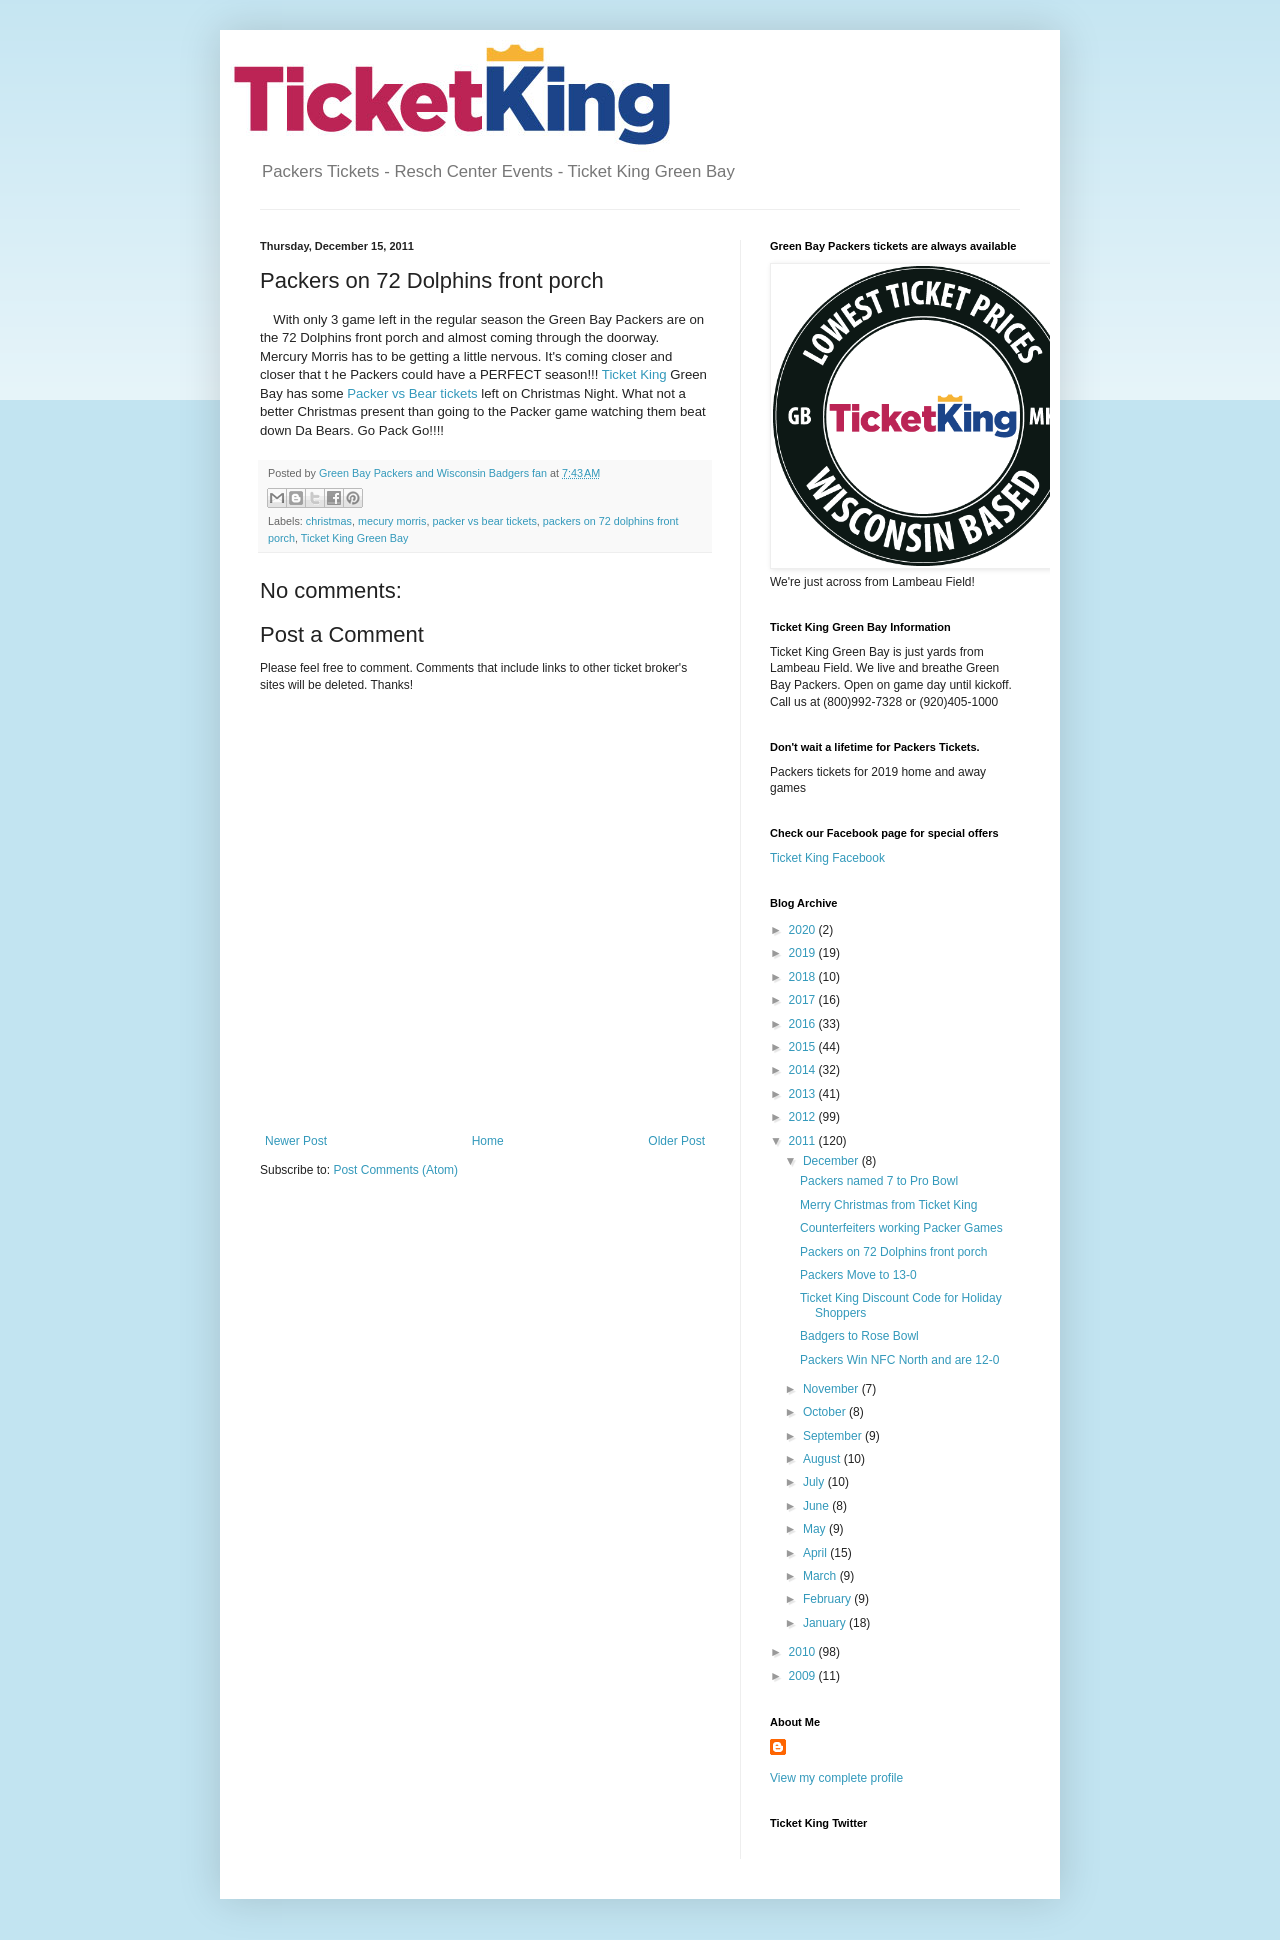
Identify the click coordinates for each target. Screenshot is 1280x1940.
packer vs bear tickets (484, 521)
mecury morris (392, 521)
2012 (804, 1117)
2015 (804, 1047)
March (821, 1576)
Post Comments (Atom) (395, 1170)
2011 (804, 1141)
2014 (804, 1070)
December (832, 1161)
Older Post (676, 1141)
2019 (804, 953)
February (828, 1599)
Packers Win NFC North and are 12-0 (899, 1360)
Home (488, 1141)
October (826, 1412)
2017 (804, 1000)
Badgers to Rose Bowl (859, 1336)
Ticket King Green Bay (355, 538)
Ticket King (634, 374)
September (834, 1436)
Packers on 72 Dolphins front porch (893, 1252)
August (823, 1459)
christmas (329, 521)
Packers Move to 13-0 (858, 1275)
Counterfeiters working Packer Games (901, 1228)
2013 (804, 1094)
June (817, 1506)
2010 (804, 1652)
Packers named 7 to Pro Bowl (879, 1181)
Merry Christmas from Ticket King (888, 1205)
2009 (804, 1676)
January (826, 1623)
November (832, 1389)
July (815, 1482)
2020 (804, 930)
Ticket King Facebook (827, 858)
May (816, 1529)
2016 (804, 1024)
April (816, 1553)
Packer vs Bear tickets (412, 393)
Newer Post (296, 1141)
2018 (804, 977)
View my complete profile (836, 1778)
